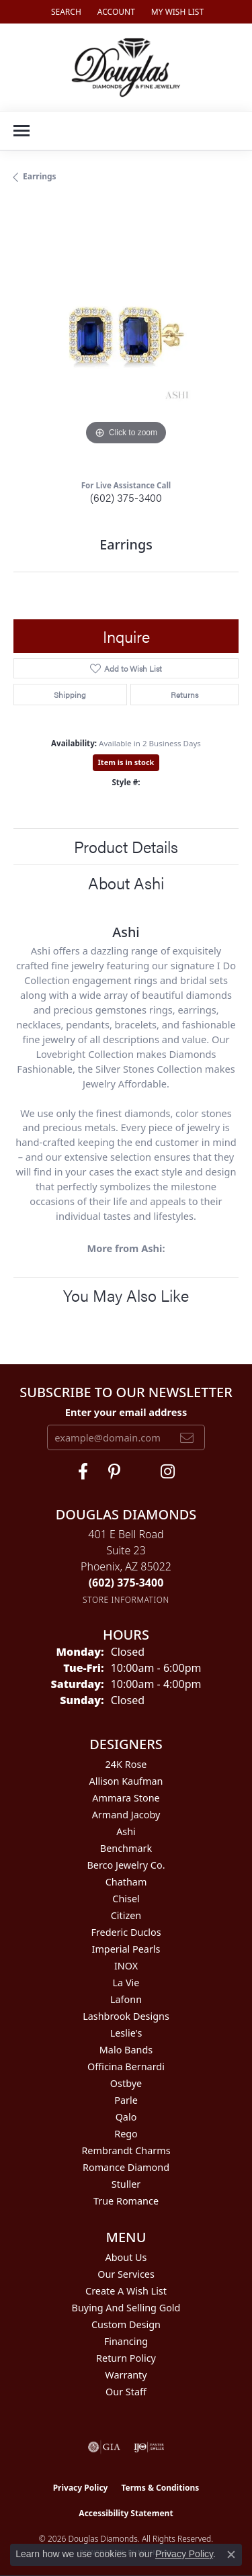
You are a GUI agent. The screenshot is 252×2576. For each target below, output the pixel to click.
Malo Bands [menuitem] (126, 2049)
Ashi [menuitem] (126, 1831)
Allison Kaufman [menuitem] (126, 1781)
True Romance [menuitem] (126, 2200)
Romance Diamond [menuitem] (126, 2167)
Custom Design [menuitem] (126, 2324)
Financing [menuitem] (126, 2341)
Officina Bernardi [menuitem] (126, 2066)
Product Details (126, 846)
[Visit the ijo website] (149, 2447)
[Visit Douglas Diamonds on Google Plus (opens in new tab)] (167, 1472)
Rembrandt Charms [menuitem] (125, 2150)
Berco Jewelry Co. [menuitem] (126, 1865)
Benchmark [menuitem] (126, 1848)
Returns (184, 695)
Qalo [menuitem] (126, 2117)
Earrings (39, 176)
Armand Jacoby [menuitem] (126, 1814)
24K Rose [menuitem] (126, 1764)
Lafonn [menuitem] (126, 1999)
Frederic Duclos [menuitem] (126, 1932)
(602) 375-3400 (126, 497)
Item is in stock (126, 762)
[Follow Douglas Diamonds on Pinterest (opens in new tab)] (114, 1472)
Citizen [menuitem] (126, 1915)
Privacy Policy (80, 2487)
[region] (126, 336)
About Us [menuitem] (126, 2257)
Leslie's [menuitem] (126, 2033)
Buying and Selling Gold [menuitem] (126, 2307)
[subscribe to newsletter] (186, 1437)
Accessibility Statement (126, 2513)
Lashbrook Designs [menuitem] (126, 2016)
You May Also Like (126, 1295)
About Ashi (126, 882)
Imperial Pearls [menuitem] (126, 1949)
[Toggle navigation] (21, 131)
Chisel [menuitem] (125, 1898)
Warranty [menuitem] (125, 2374)
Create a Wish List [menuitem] (126, 2290)
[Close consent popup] (231, 2554)
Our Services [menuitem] (126, 2274)
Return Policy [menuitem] (126, 2358)
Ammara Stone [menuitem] (125, 1797)
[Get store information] (126, 1599)
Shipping (70, 695)
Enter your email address (126, 1412)
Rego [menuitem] (126, 2133)
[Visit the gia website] (104, 2447)
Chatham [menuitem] (126, 1881)
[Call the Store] (126, 1582)
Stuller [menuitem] (126, 2184)
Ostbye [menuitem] (126, 2083)
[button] (64, 12)
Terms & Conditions (160, 2487)
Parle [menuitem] (126, 2100)
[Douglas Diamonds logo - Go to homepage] (126, 67)
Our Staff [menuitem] (126, 2391)
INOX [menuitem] (126, 1965)
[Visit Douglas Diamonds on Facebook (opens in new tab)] (83, 1472)
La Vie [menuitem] (126, 1982)
